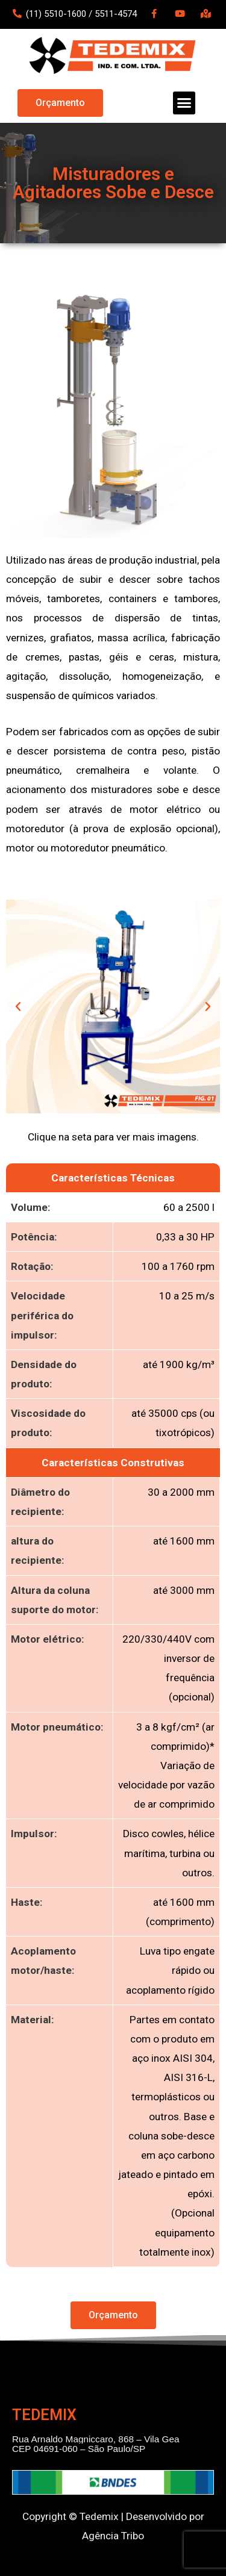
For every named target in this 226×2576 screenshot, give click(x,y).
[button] (60, 103)
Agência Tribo (113, 2536)
